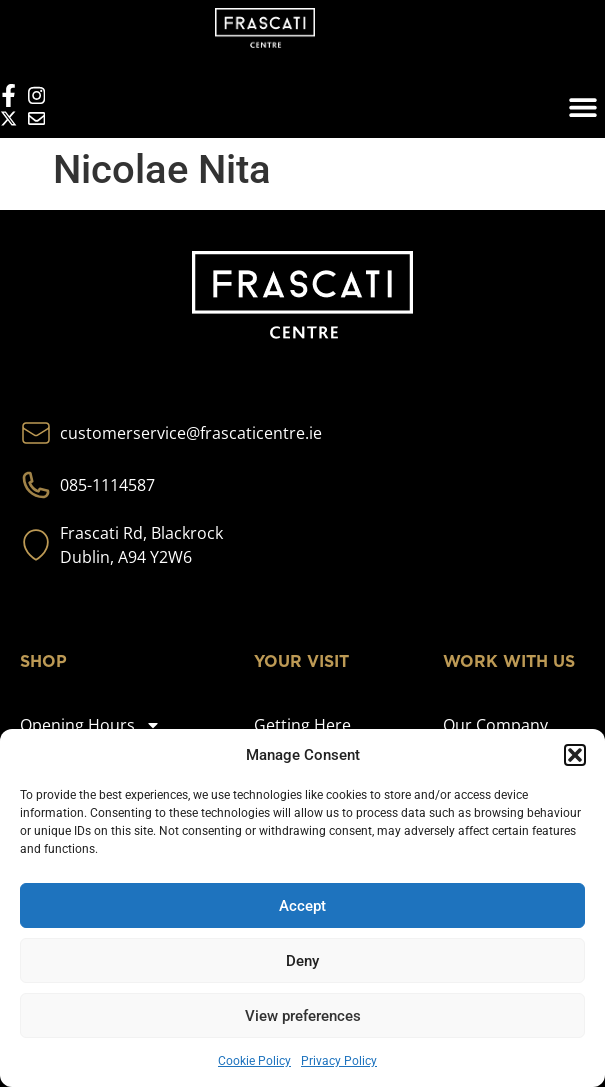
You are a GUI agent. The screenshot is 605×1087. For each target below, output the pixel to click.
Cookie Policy (254, 1061)
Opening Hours (90, 725)
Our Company (495, 725)
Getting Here (302, 725)
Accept (302, 906)
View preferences (303, 1016)
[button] (575, 755)
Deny (302, 961)
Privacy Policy (339, 1061)
